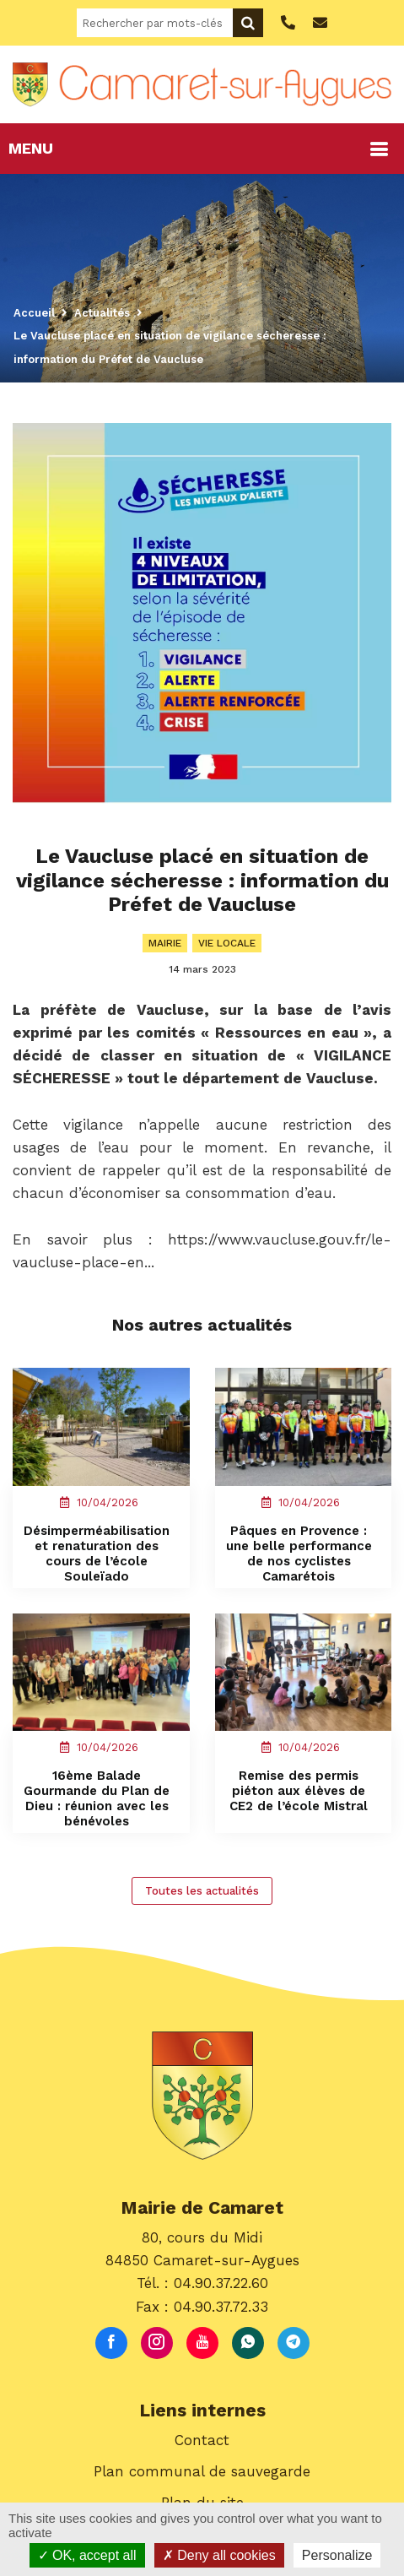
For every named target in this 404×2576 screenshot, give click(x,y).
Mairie (164, 943)
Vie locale (227, 943)
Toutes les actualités (202, 1891)
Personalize (337, 2555)
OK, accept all (87, 2555)
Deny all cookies (219, 2555)
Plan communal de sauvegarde (202, 2471)
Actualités (102, 312)
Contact (202, 2440)
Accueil (34, 312)
